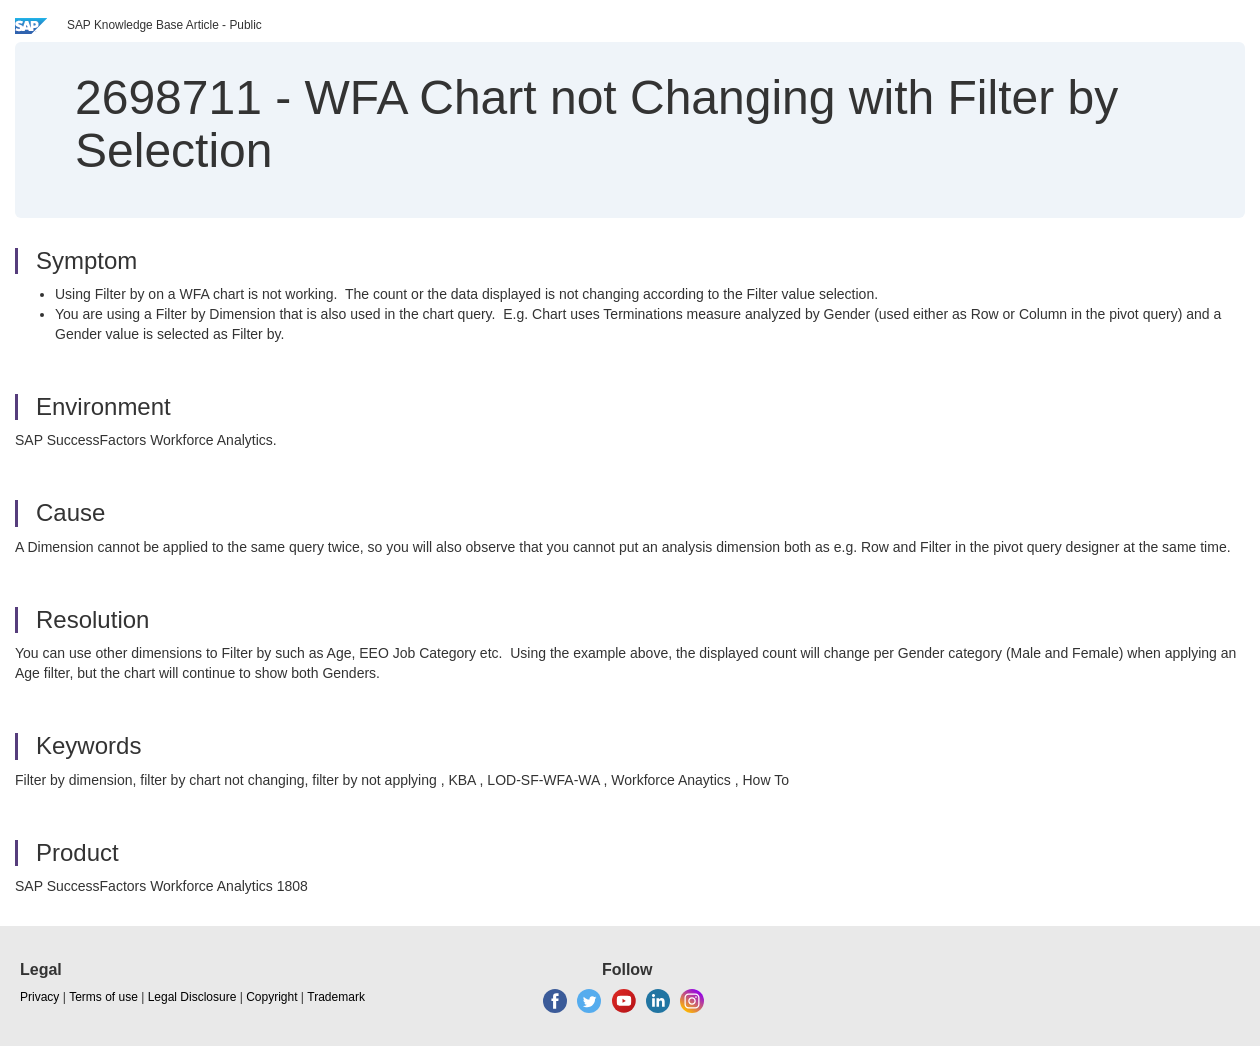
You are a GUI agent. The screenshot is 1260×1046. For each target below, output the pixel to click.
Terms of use (103, 997)
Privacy (39, 997)
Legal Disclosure (192, 997)
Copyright (271, 997)
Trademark (336, 997)
